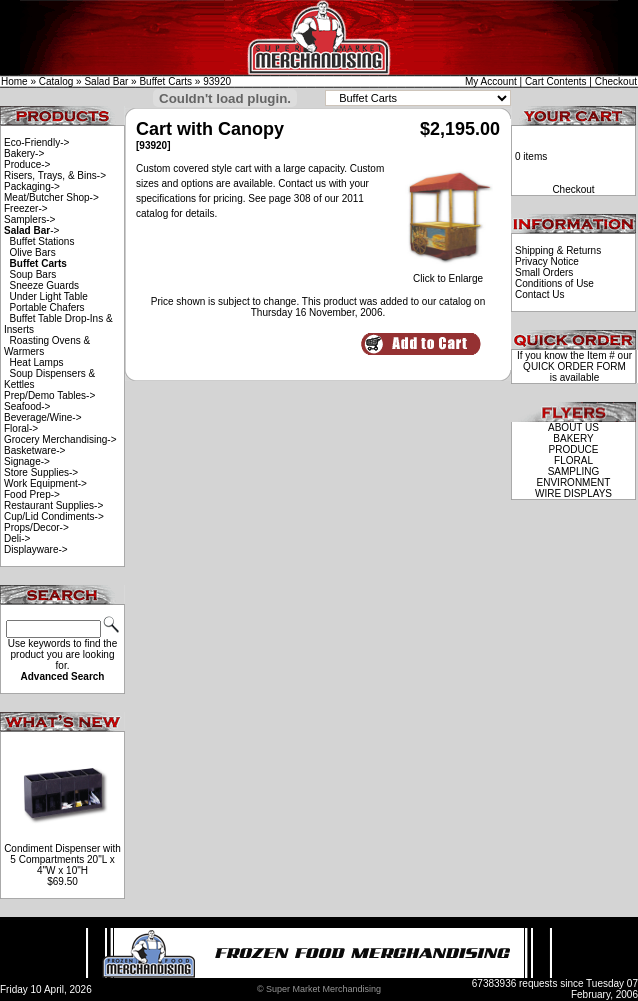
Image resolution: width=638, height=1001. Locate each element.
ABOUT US (573, 427)
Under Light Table (49, 296)
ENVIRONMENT (574, 482)
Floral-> (21, 428)
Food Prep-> (32, 494)
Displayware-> (36, 549)
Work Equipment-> (45, 483)
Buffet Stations (42, 241)
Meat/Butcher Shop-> (51, 197)
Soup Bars (33, 274)
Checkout (616, 81)
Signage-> (27, 461)
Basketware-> (34, 450)
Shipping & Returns (558, 250)
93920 (217, 81)
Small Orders (544, 272)
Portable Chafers (47, 307)
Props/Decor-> (36, 527)
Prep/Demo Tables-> (49, 395)
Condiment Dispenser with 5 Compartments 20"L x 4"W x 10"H (62, 859)
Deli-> (17, 538)
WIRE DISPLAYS (573, 493)
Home (14, 81)
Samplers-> (29, 219)
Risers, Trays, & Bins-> (55, 175)
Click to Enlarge (448, 274)
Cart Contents (556, 81)
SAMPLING (574, 471)
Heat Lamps (37, 362)
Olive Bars (33, 252)
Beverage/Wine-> (43, 417)
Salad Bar (106, 81)
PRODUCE (573, 449)
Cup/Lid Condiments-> (54, 516)
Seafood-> (27, 406)
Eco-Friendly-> (36, 142)
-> (31, 230)
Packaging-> (32, 186)
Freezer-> (26, 208)
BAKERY (573, 438)
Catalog (56, 81)
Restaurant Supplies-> (53, 505)
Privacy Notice (547, 261)
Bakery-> (24, 153)
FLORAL (573, 460)
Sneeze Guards (45, 285)
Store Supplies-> (41, 472)
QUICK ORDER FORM (574, 366)
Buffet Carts (165, 81)
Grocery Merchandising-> (60, 439)
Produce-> (27, 164)
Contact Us (539, 294)
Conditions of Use (554, 283)
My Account (491, 81)
